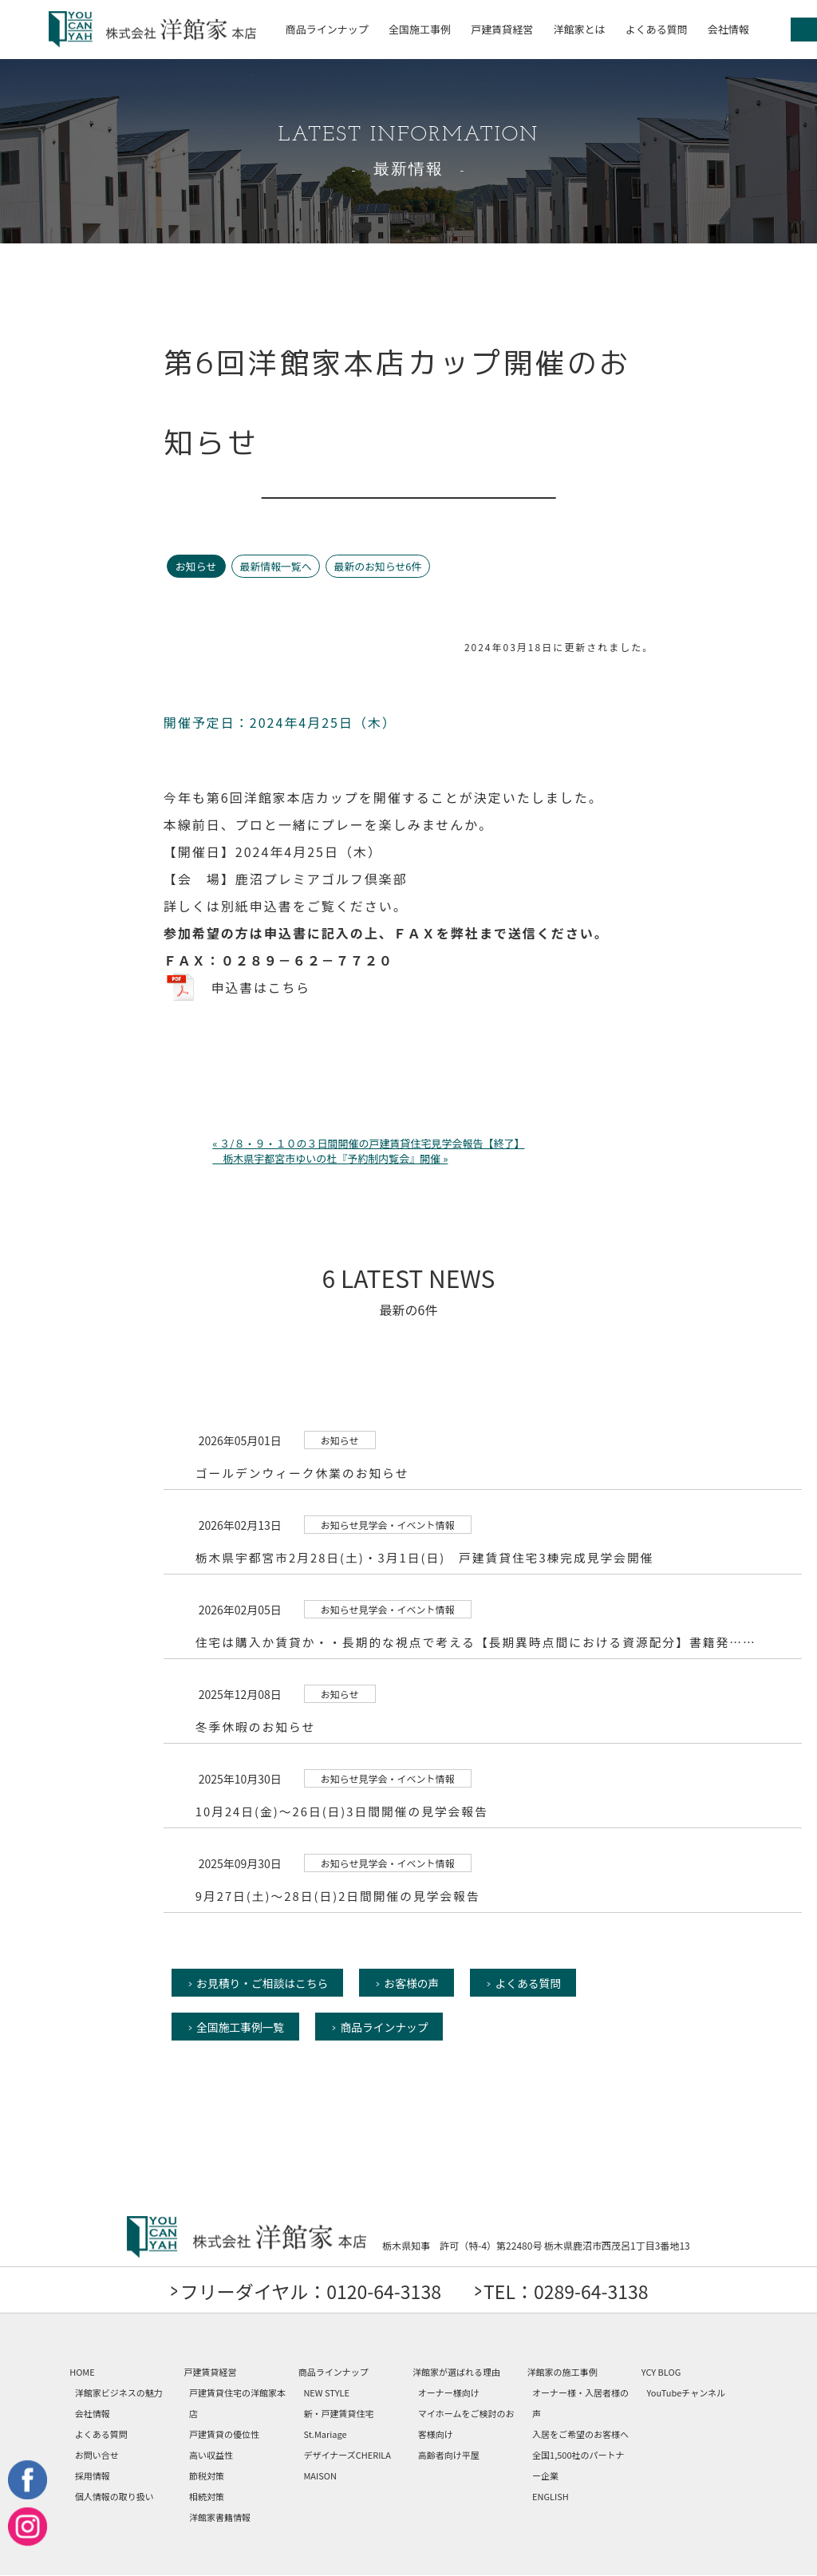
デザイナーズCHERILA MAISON (347, 2466)
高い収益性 (211, 2455)
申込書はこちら (261, 987)
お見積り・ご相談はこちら (264, 1982)
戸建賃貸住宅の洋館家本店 (237, 2403)
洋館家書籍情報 (220, 2517)
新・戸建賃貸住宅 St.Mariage (338, 2424)
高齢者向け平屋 (449, 2455)
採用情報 (92, 2476)
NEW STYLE (326, 2393)
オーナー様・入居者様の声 (580, 2403)
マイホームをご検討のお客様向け (466, 2424)
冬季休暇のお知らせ (256, 1725)
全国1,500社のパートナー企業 (578, 2466)
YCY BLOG (661, 2372)
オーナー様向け (449, 2393)
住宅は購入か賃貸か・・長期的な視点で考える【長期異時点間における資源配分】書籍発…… (480, 1641)
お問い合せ (97, 2455)
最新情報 (408, 170)
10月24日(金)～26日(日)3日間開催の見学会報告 (344, 1810)
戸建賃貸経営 (502, 29)
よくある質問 (657, 29)
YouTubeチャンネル (685, 2393)
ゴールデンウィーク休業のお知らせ (303, 1472)
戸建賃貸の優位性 (224, 2434)
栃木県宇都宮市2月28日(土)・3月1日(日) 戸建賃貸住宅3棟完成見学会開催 (428, 1556)
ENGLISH (550, 2497)
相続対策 (206, 2497)
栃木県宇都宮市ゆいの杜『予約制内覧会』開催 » (330, 1157)
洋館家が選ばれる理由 (456, 2372)
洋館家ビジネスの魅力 (119, 2393)
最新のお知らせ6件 (381, 566)
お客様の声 (417, 1982)
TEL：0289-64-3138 (573, 2291)
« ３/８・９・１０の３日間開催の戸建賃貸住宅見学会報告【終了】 (368, 1142)
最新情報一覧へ (277, 566)
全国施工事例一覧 (241, 2027)
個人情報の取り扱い (114, 2497)
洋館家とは (579, 29)
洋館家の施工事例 (562, 2372)
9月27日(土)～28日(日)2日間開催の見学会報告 (339, 1895)
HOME (82, 2372)
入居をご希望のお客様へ (580, 2434)
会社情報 (728, 29)
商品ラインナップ (327, 29)
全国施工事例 (420, 29)
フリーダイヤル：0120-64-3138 (305, 2291)
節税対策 (206, 2476)
